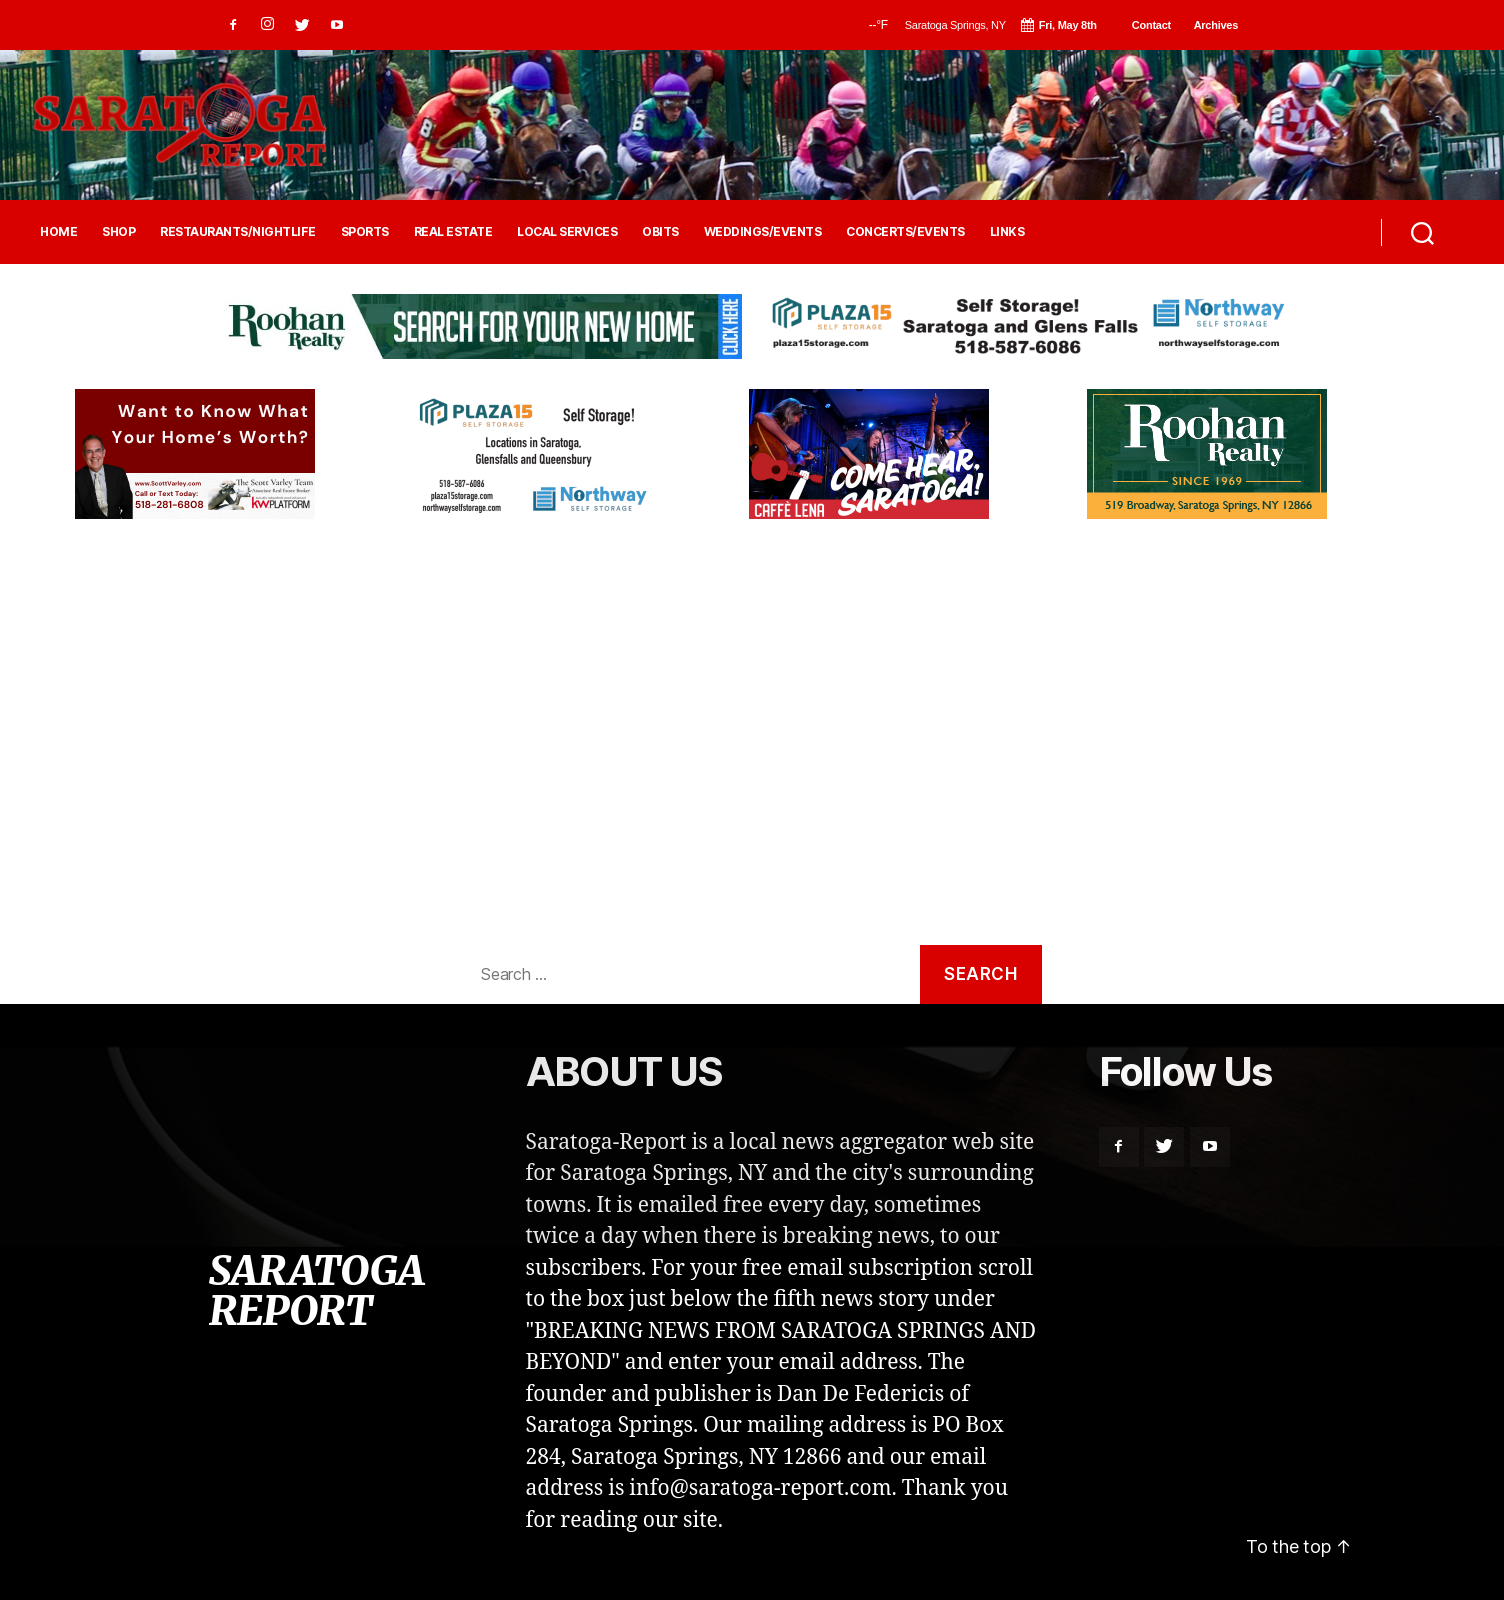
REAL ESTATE (453, 232)
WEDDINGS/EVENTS (763, 232)
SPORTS (365, 232)
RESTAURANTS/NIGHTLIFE (238, 232)
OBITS (660, 232)
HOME (58, 232)
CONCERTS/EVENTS (905, 232)
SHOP (118, 232)
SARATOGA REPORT (316, 1291)
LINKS (1007, 232)
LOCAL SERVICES (567, 232)
